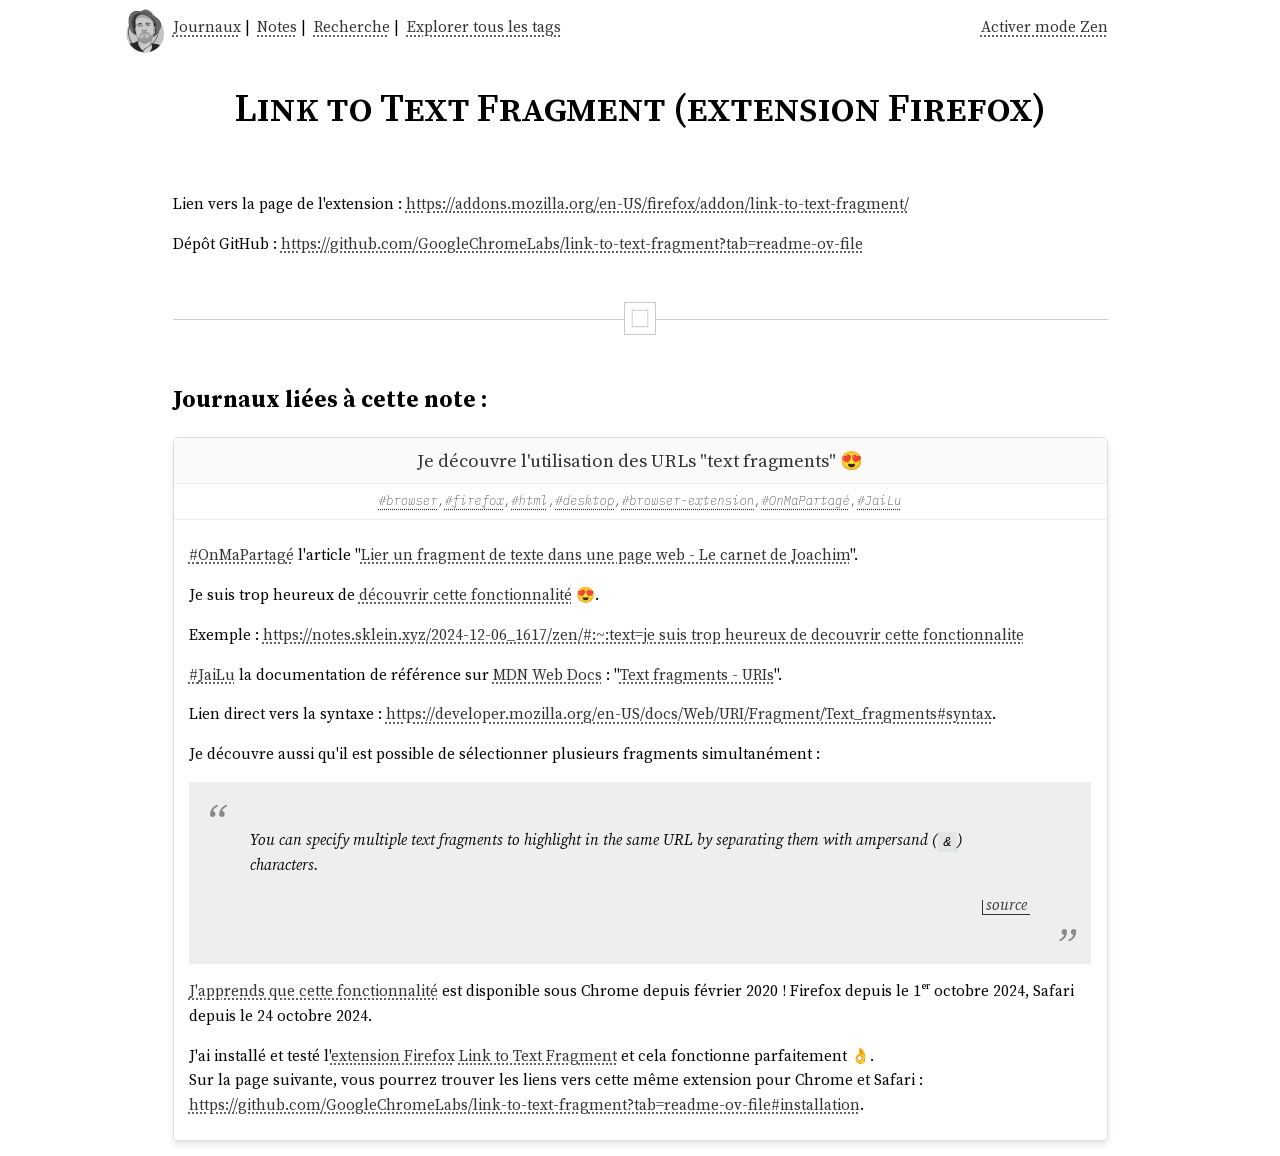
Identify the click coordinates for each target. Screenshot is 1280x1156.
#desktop (584, 500)
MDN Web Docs (547, 674)
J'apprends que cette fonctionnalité (313, 990)
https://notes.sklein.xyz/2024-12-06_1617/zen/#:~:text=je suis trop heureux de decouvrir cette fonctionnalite (643, 634)
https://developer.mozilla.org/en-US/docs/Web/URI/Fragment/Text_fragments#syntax (689, 713)
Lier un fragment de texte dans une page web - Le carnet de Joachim (605, 554)
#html (529, 500)
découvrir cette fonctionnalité (465, 594)
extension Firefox (393, 1054)
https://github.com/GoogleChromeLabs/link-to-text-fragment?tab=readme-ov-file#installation (524, 1104)
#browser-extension (688, 500)
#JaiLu (879, 500)
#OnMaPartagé (805, 500)
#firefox (474, 500)
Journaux (207, 26)
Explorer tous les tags (484, 26)
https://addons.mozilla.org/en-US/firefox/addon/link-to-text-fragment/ (657, 203)
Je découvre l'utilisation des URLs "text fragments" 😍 (640, 460)
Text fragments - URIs (697, 674)
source (1006, 904)
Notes (277, 26)
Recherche (352, 26)
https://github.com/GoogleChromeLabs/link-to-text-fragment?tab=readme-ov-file (572, 243)
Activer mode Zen (1044, 26)
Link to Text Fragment (538, 1054)
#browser (408, 500)
